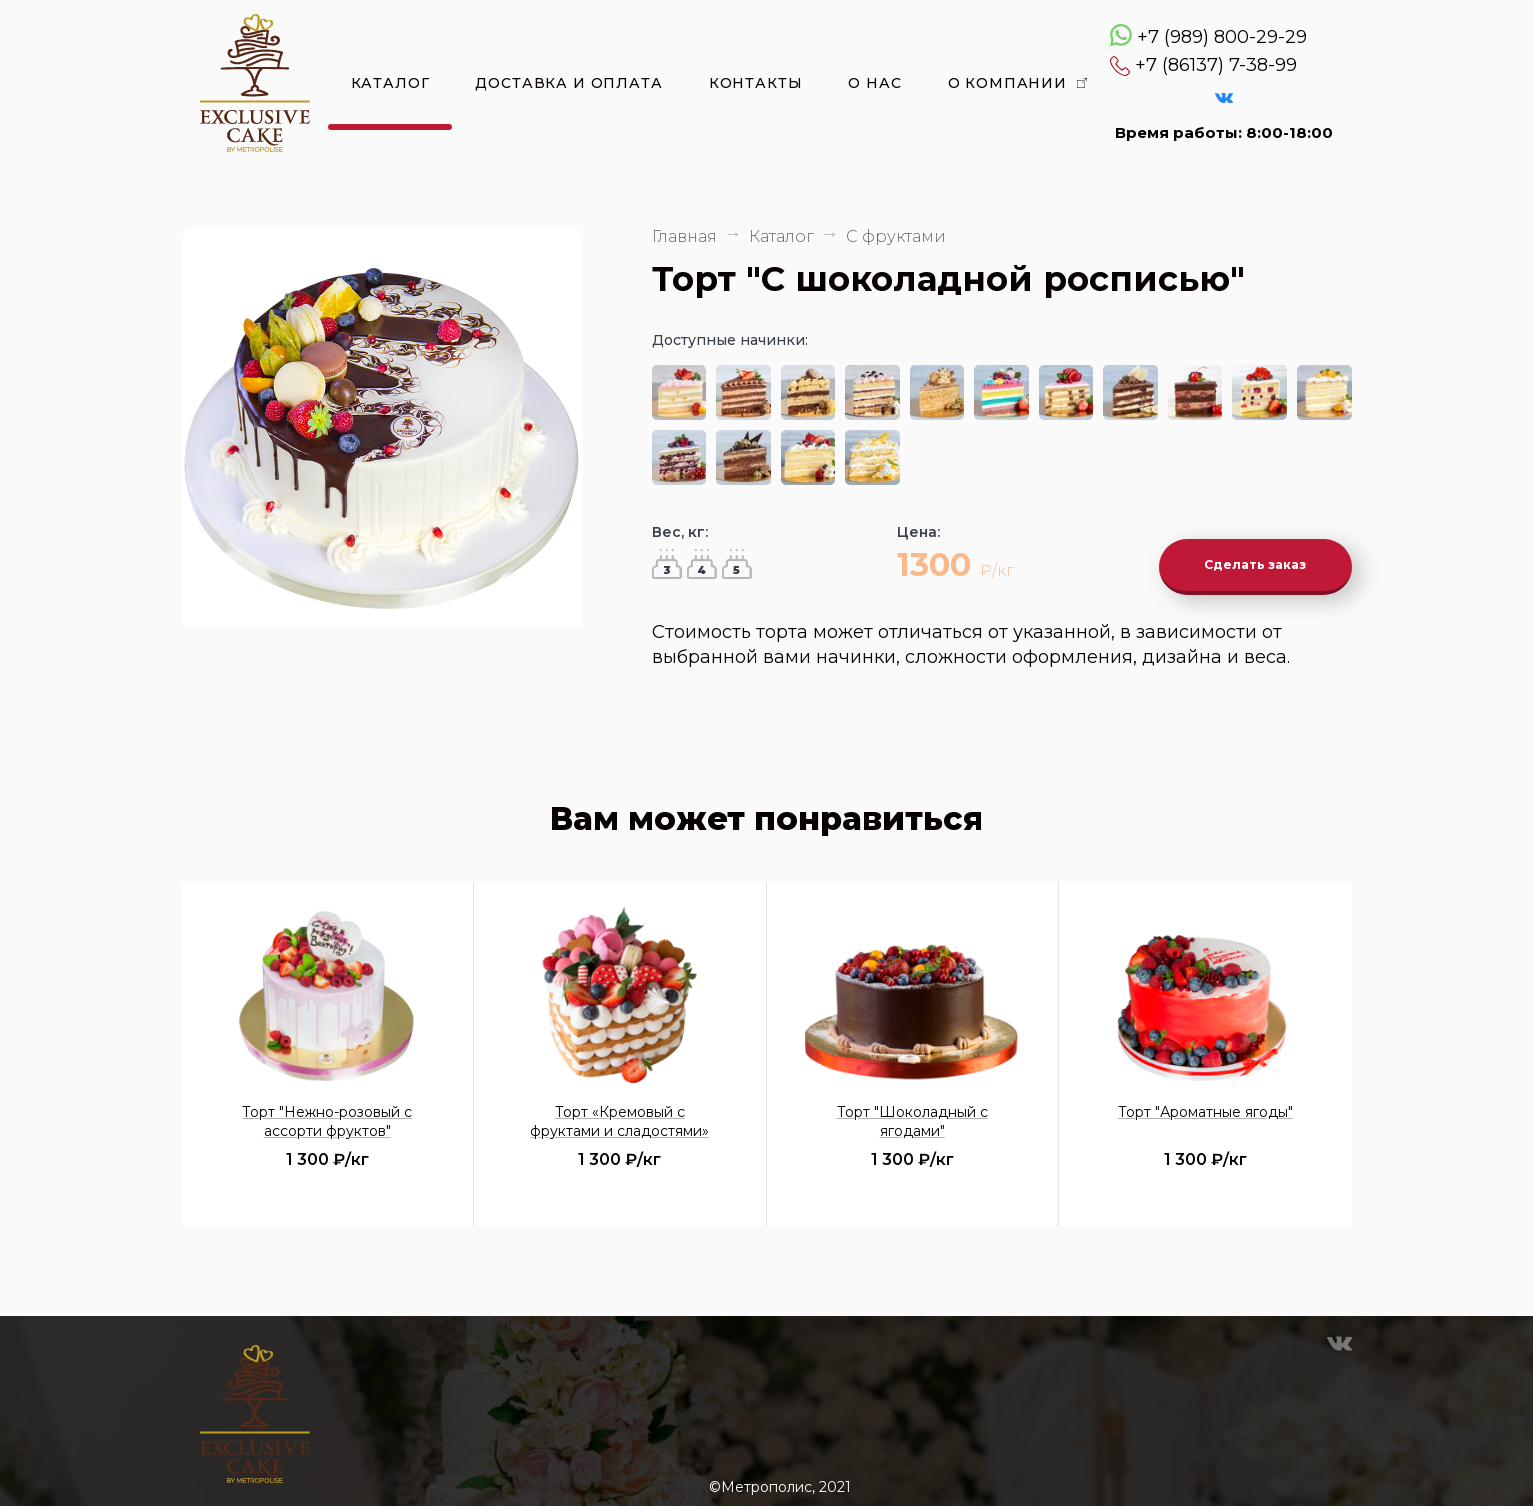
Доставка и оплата (568, 83)
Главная (684, 236)
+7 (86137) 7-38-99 (1216, 65)
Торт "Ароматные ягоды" (1205, 1101)
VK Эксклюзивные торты (1224, 98)
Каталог (390, 83)
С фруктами (896, 236)
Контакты (756, 83)
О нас (874, 83)
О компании (1007, 83)
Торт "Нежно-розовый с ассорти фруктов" (327, 1110)
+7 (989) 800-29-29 (1222, 37)
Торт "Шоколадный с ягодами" (912, 1110)
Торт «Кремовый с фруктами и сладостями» (619, 1110)
